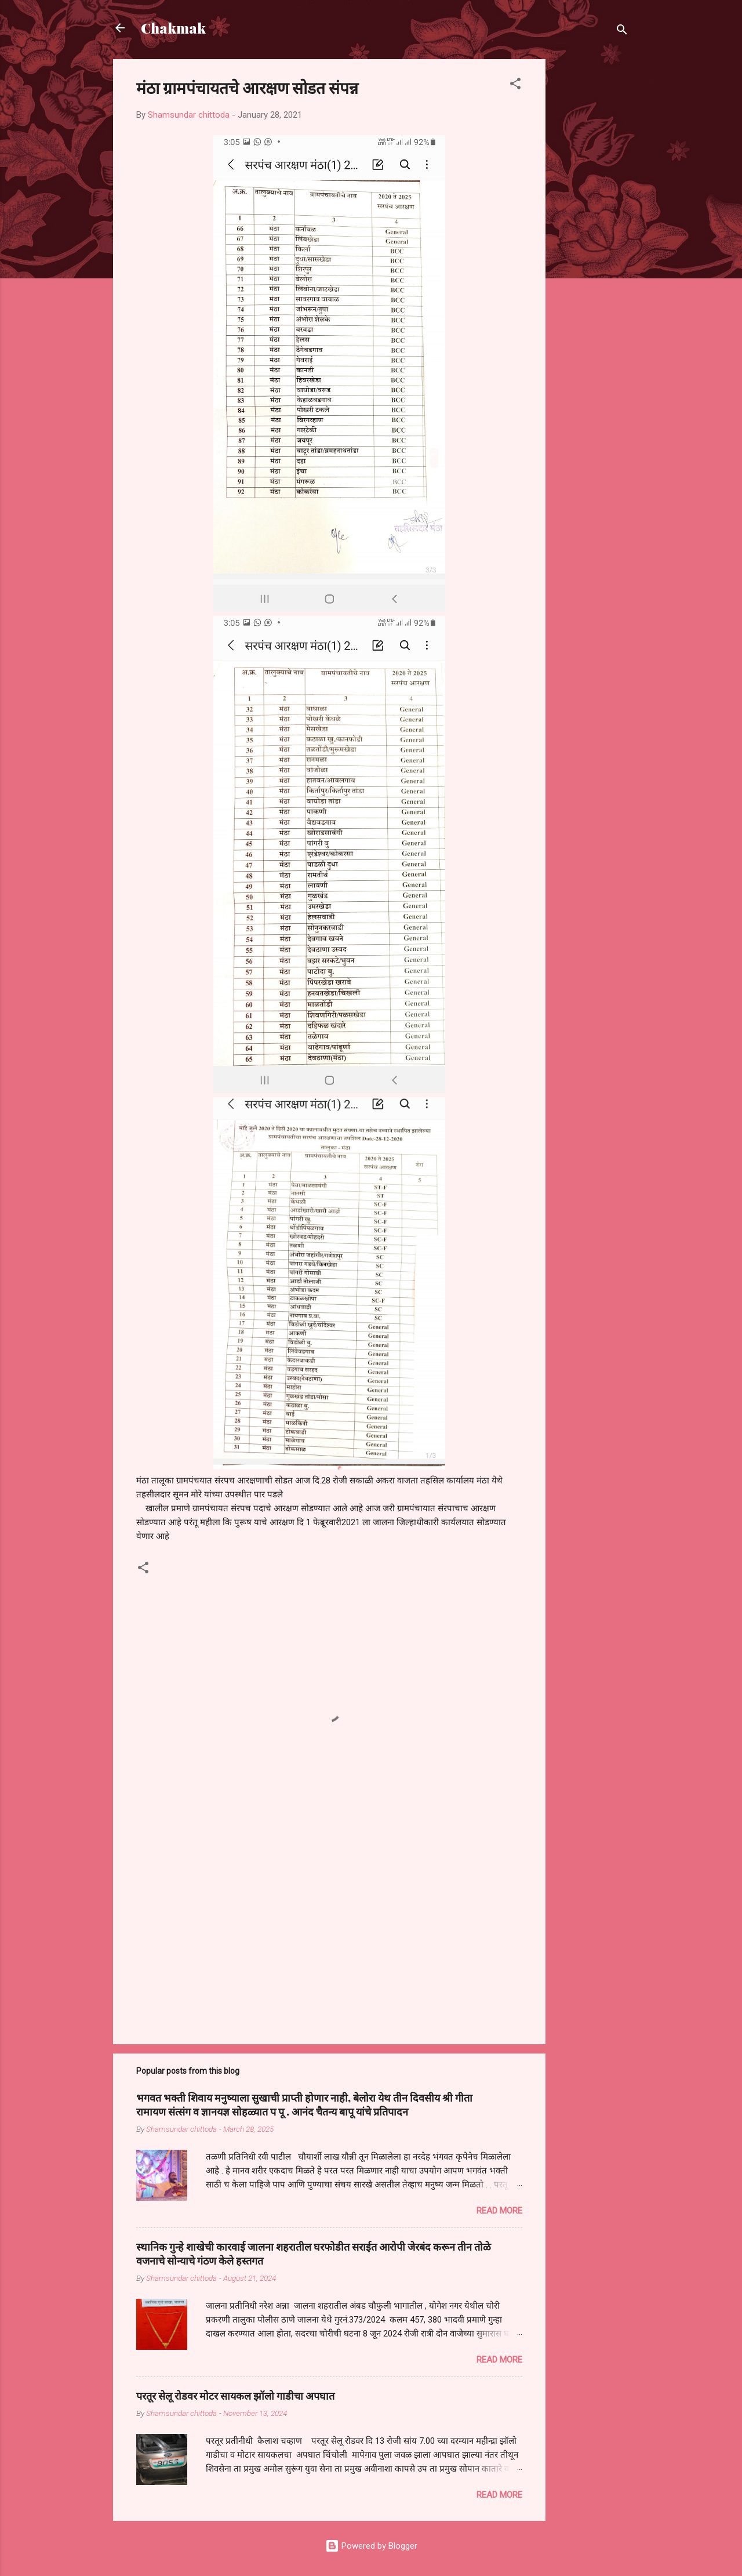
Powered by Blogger (371, 2546)
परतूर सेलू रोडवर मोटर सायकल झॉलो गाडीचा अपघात (235, 2396)
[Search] (622, 31)
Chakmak (173, 28)
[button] (515, 86)
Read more (499, 2210)
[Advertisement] (592, 233)
